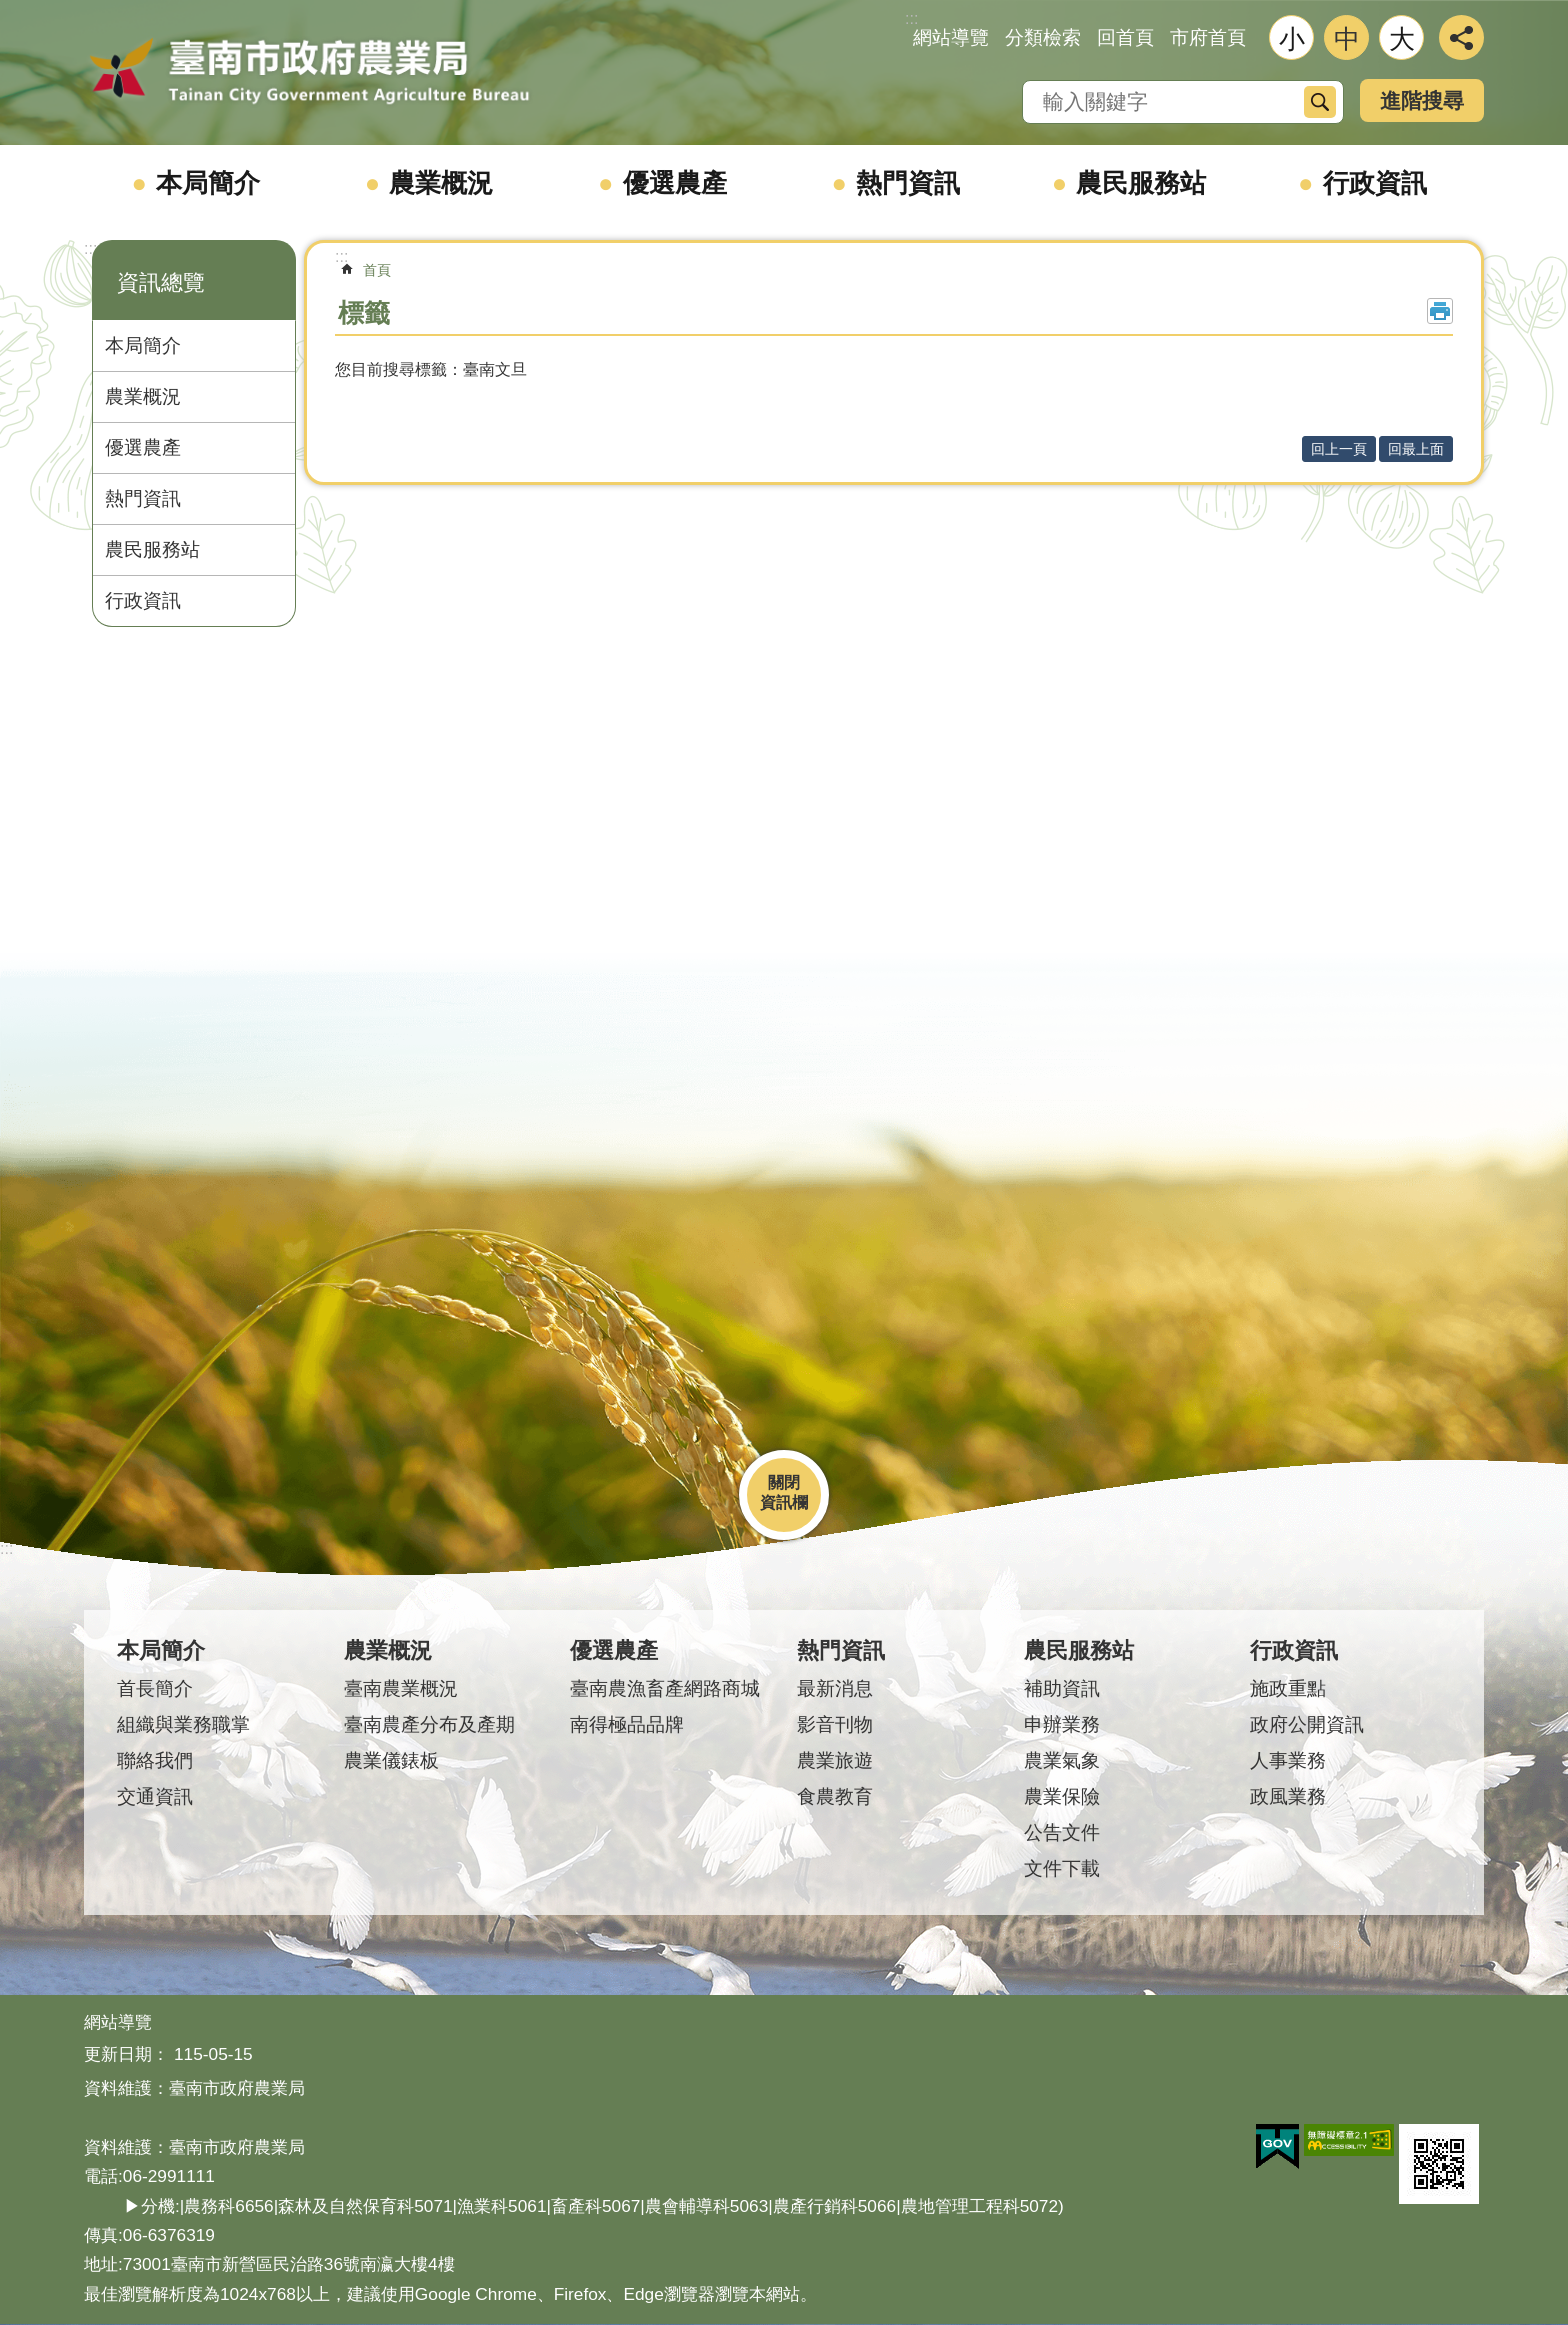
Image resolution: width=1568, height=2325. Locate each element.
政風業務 (1288, 1796)
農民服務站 (1141, 183)
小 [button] (1292, 39)
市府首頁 (1208, 37)
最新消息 (835, 1688)
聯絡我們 (155, 1760)
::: (90, 248)
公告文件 (1062, 1832)
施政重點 (1288, 1688)
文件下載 (1062, 1868)
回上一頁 (1339, 449)
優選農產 (675, 183)
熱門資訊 (908, 183)
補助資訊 (1062, 1688)
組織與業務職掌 (183, 1724)
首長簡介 (155, 1688)
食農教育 (835, 1796)
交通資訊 (155, 1796)
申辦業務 (1062, 1724)
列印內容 (1440, 311)
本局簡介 (208, 183)
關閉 (784, 1482)
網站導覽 (951, 37)
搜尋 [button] (1320, 102)
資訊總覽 (161, 282)
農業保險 (1062, 1796)
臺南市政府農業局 (309, 72)
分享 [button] (1461, 37)
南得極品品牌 (627, 1724)
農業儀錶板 (391, 1760)
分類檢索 (1043, 37)
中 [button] (1347, 39)
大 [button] (1402, 39)
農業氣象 (1062, 1760)
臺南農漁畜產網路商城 (665, 1688)
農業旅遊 (835, 1760)
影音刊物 (835, 1724)
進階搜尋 (1422, 100)
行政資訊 (1375, 183)
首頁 (377, 270)
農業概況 (441, 183)
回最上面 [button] (1416, 449)
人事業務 (1288, 1760)
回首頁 (1125, 37)
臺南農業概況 (401, 1688)
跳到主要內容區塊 (10, 10)
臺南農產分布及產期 (429, 1724)
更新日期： (126, 2054)
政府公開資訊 (1307, 1724)
